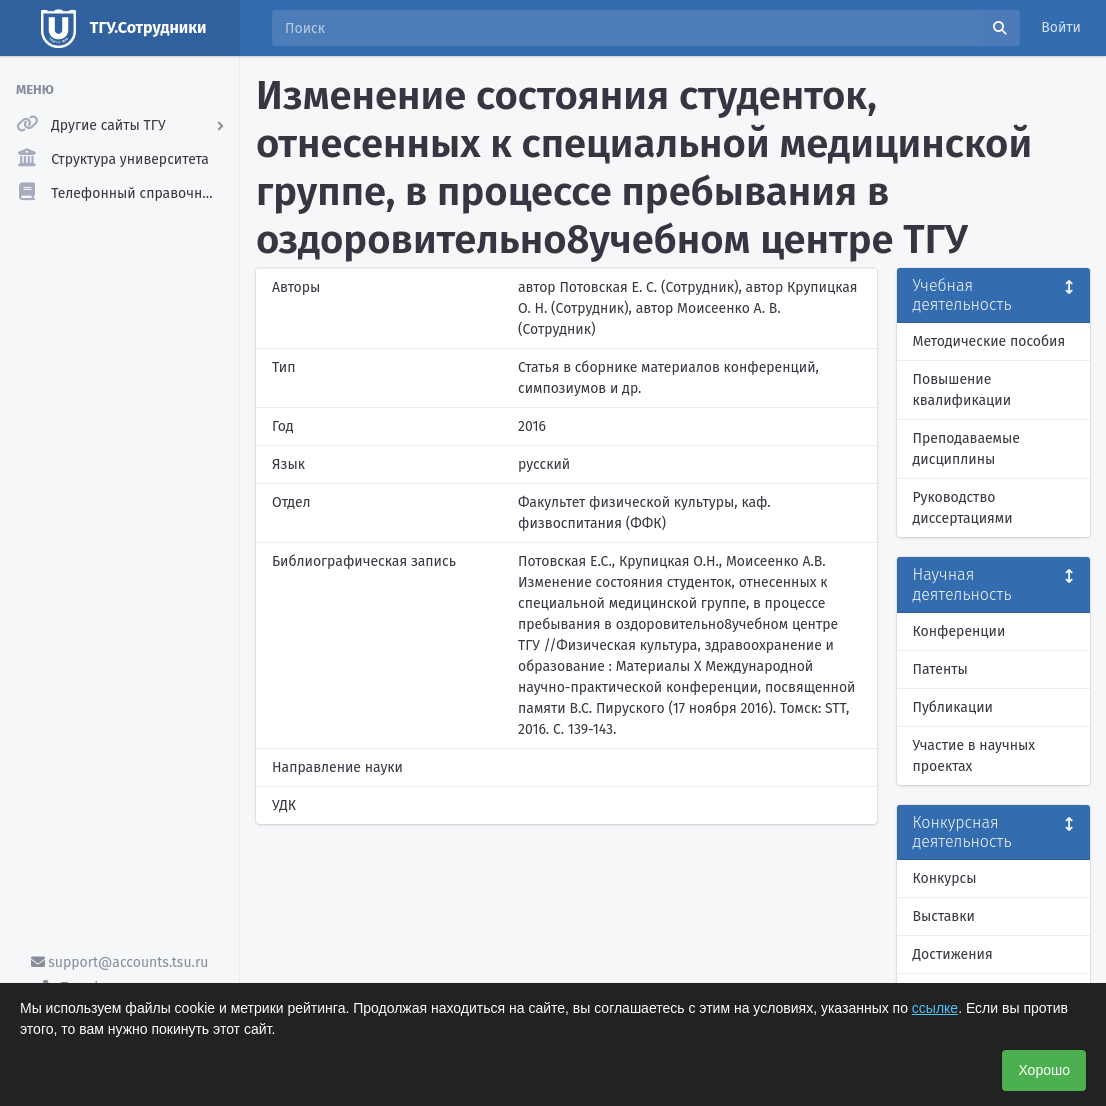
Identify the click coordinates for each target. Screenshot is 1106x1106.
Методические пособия (989, 341)
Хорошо (1044, 1070)
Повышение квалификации (962, 390)
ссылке (935, 1008)
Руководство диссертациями (963, 508)
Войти (1061, 27)
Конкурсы (945, 878)
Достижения (953, 954)
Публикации (953, 707)
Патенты (940, 669)
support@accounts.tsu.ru (120, 962)
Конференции (959, 631)
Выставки (944, 916)
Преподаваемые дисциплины (966, 449)
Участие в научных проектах (974, 756)
